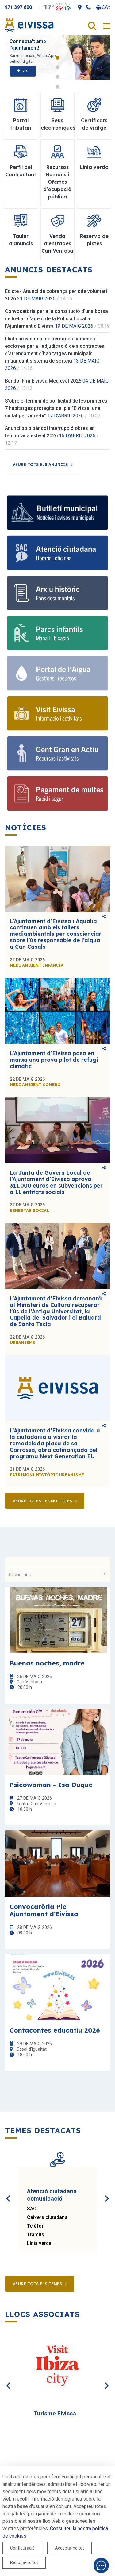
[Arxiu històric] (57, 593)
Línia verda (39, 2243)
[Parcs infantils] (57, 633)
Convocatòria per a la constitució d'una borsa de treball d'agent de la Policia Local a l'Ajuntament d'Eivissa (56, 318)
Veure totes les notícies (42, 1500)
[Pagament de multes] (57, 793)
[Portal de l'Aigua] (57, 673)
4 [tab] (57, 87)
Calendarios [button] (57, 1574)
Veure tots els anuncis (40, 464)
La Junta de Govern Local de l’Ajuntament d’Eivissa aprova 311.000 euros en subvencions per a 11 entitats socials (56, 1182)
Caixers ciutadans (47, 2217)
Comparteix (104, 916)
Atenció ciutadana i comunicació (53, 2195)
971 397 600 (18, 7)
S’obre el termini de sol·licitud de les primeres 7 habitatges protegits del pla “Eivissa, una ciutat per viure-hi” (56, 408)
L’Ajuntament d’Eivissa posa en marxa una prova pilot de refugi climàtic (54, 1059)
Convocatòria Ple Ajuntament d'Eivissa (44, 1910)
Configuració (22, 2548)
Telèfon (35, 2226)
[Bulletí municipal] (57, 512)
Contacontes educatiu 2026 (55, 2030)
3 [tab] (57, 77)
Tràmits (35, 2234)
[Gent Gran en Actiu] (57, 753)
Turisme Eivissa (54, 2413)
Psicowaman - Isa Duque (51, 1784)
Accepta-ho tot (69, 2548)
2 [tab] (57, 67)
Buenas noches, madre (47, 1663)
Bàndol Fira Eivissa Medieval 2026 (43, 381)
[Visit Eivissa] (57, 713)
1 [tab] (57, 58)
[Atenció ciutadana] (57, 552)
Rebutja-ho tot (24, 2562)
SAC (31, 2209)
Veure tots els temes (37, 2283)
